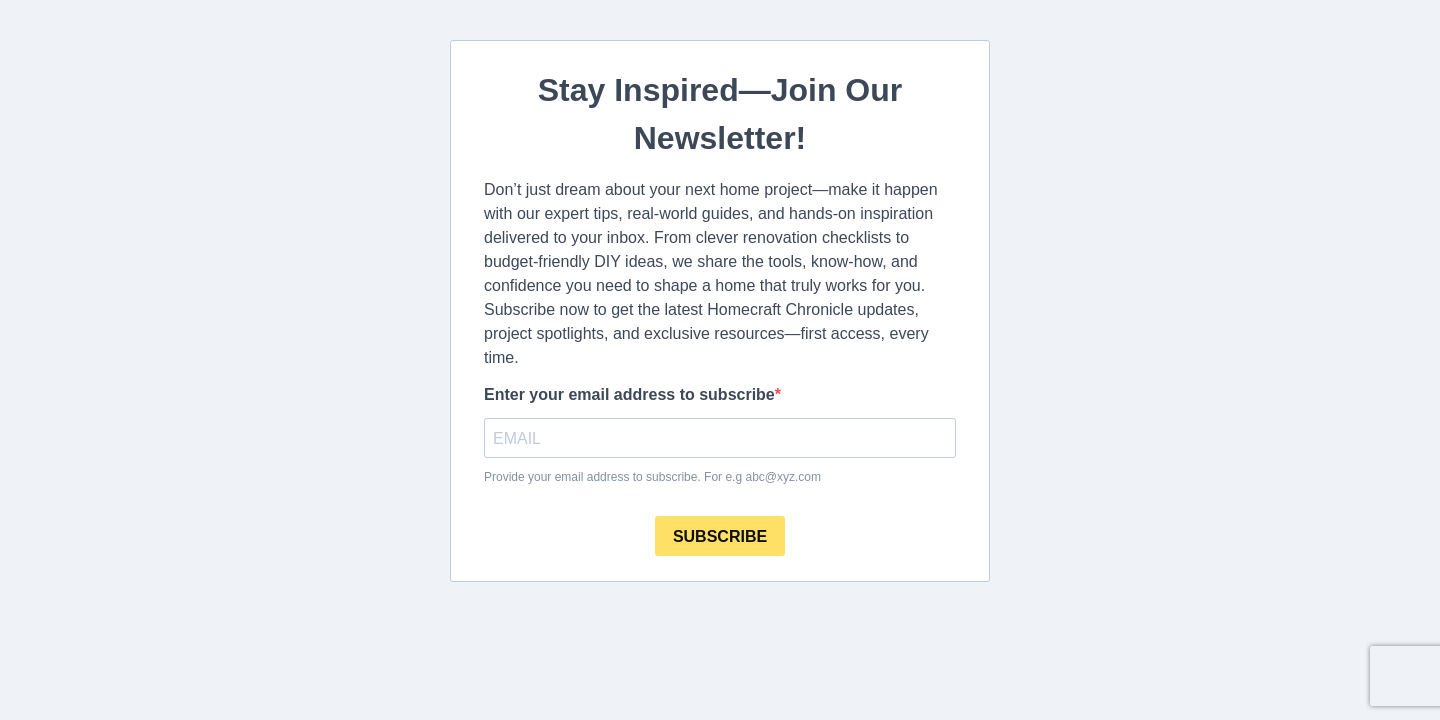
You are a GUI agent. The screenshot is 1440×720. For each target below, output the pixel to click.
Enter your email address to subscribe (629, 394)
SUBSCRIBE (720, 536)
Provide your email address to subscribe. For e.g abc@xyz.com (652, 477)
